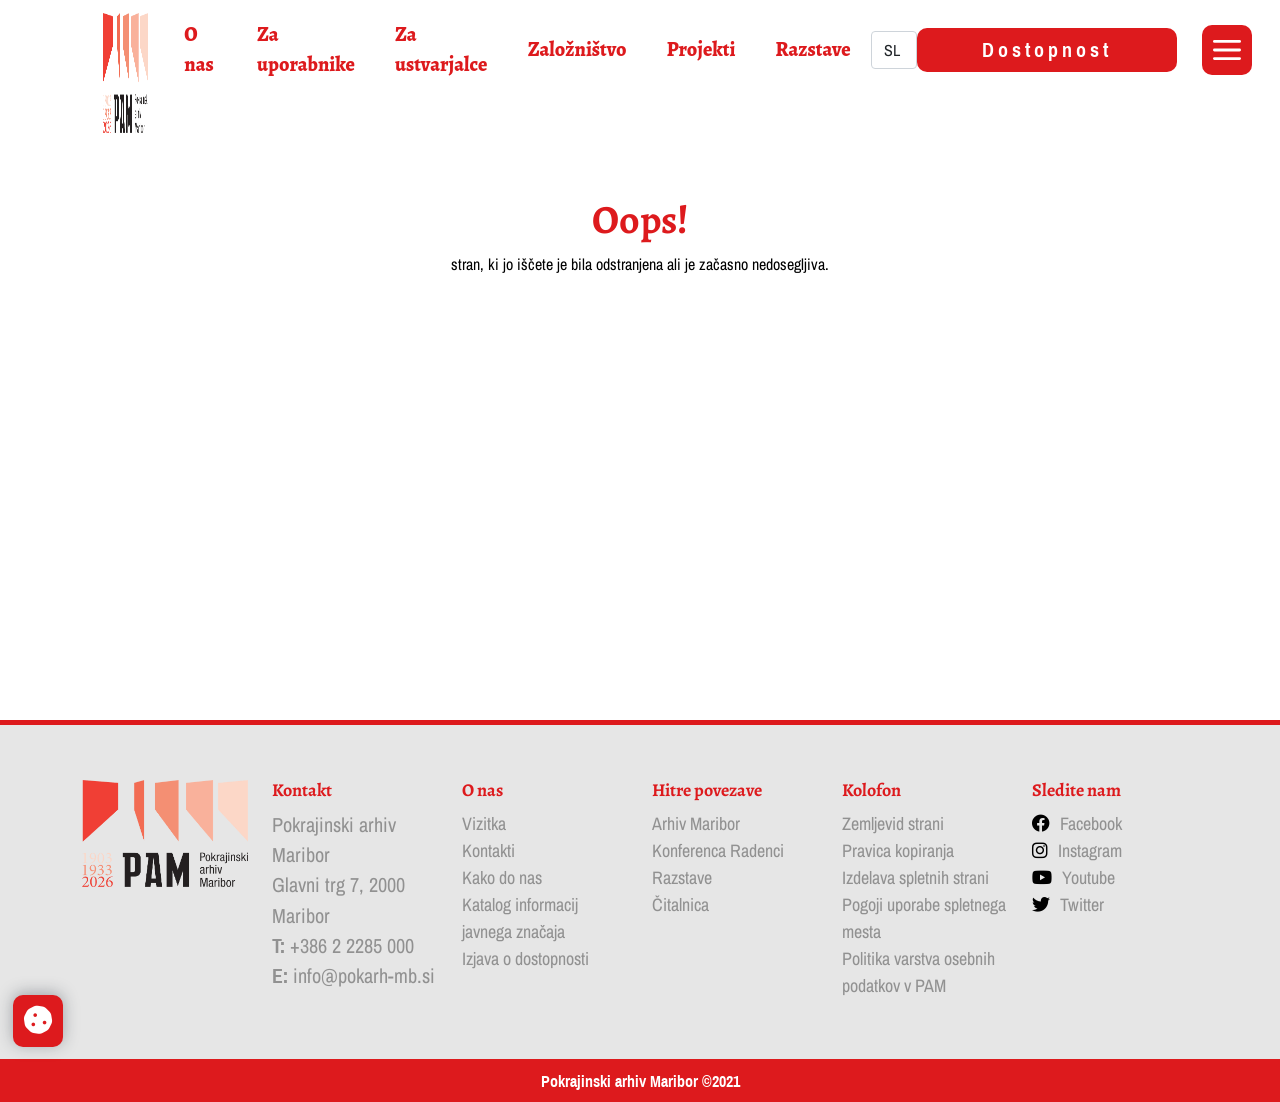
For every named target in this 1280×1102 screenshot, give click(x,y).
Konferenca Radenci (718, 850)
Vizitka (484, 823)
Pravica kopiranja (898, 850)
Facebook (1091, 823)
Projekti (701, 49)
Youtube (1088, 877)
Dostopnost (1047, 49)
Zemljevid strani (893, 823)
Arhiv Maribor (696, 823)
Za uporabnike (306, 49)
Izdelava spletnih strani (915, 877)
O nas (198, 49)
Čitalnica (680, 904)
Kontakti (488, 850)
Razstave (812, 49)
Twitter (1082, 904)
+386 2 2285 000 (352, 945)
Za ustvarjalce (441, 49)
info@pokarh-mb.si (364, 975)
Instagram (1090, 850)
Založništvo (577, 49)
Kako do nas (502, 877)
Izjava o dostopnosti (525, 958)
